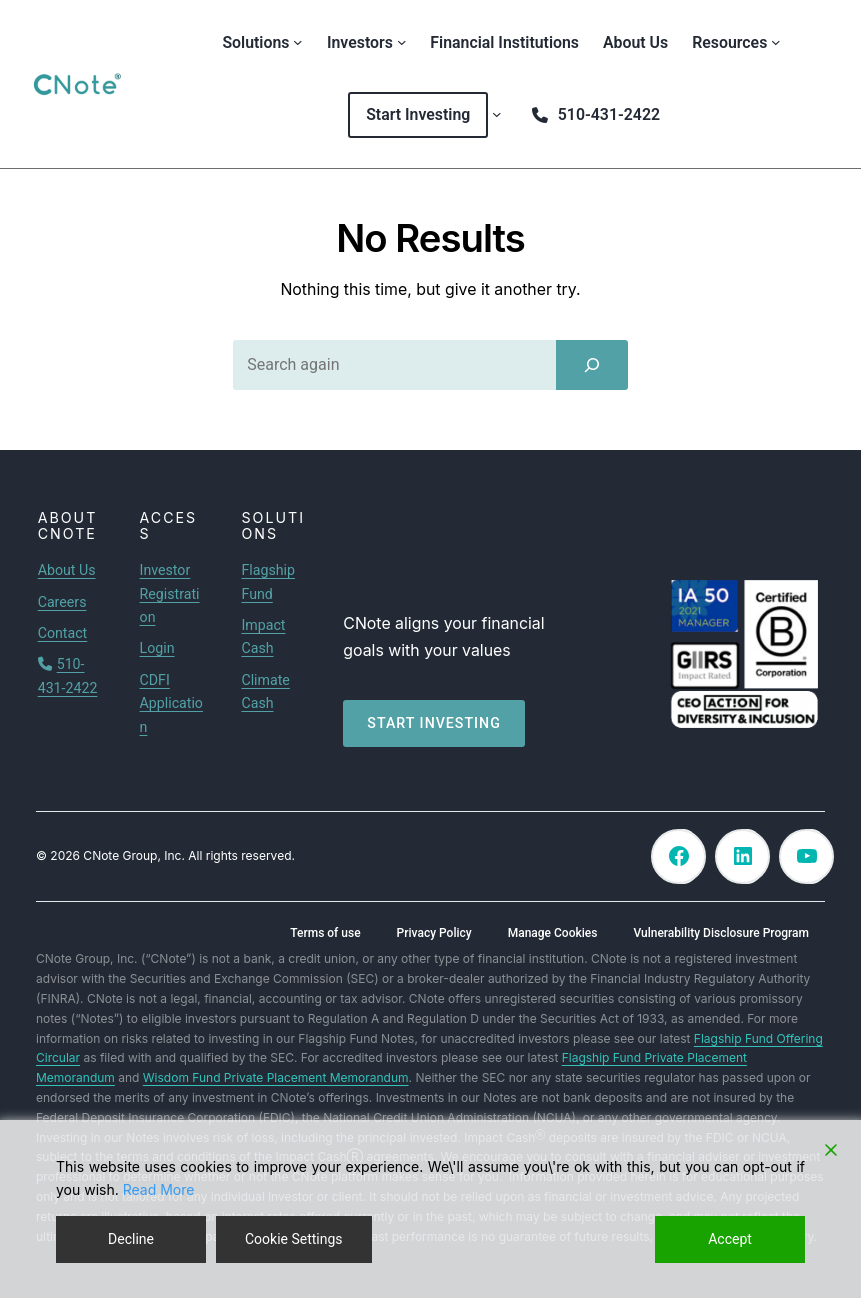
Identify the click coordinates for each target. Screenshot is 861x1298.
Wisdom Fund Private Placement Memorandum (276, 1077)
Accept (730, 1239)
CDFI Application (171, 703)
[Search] (592, 365)
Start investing (434, 723)
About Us (67, 570)
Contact (63, 633)
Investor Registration (170, 593)
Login (157, 648)
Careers (62, 602)
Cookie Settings (294, 1239)
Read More (159, 1189)
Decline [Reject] (131, 1239)
